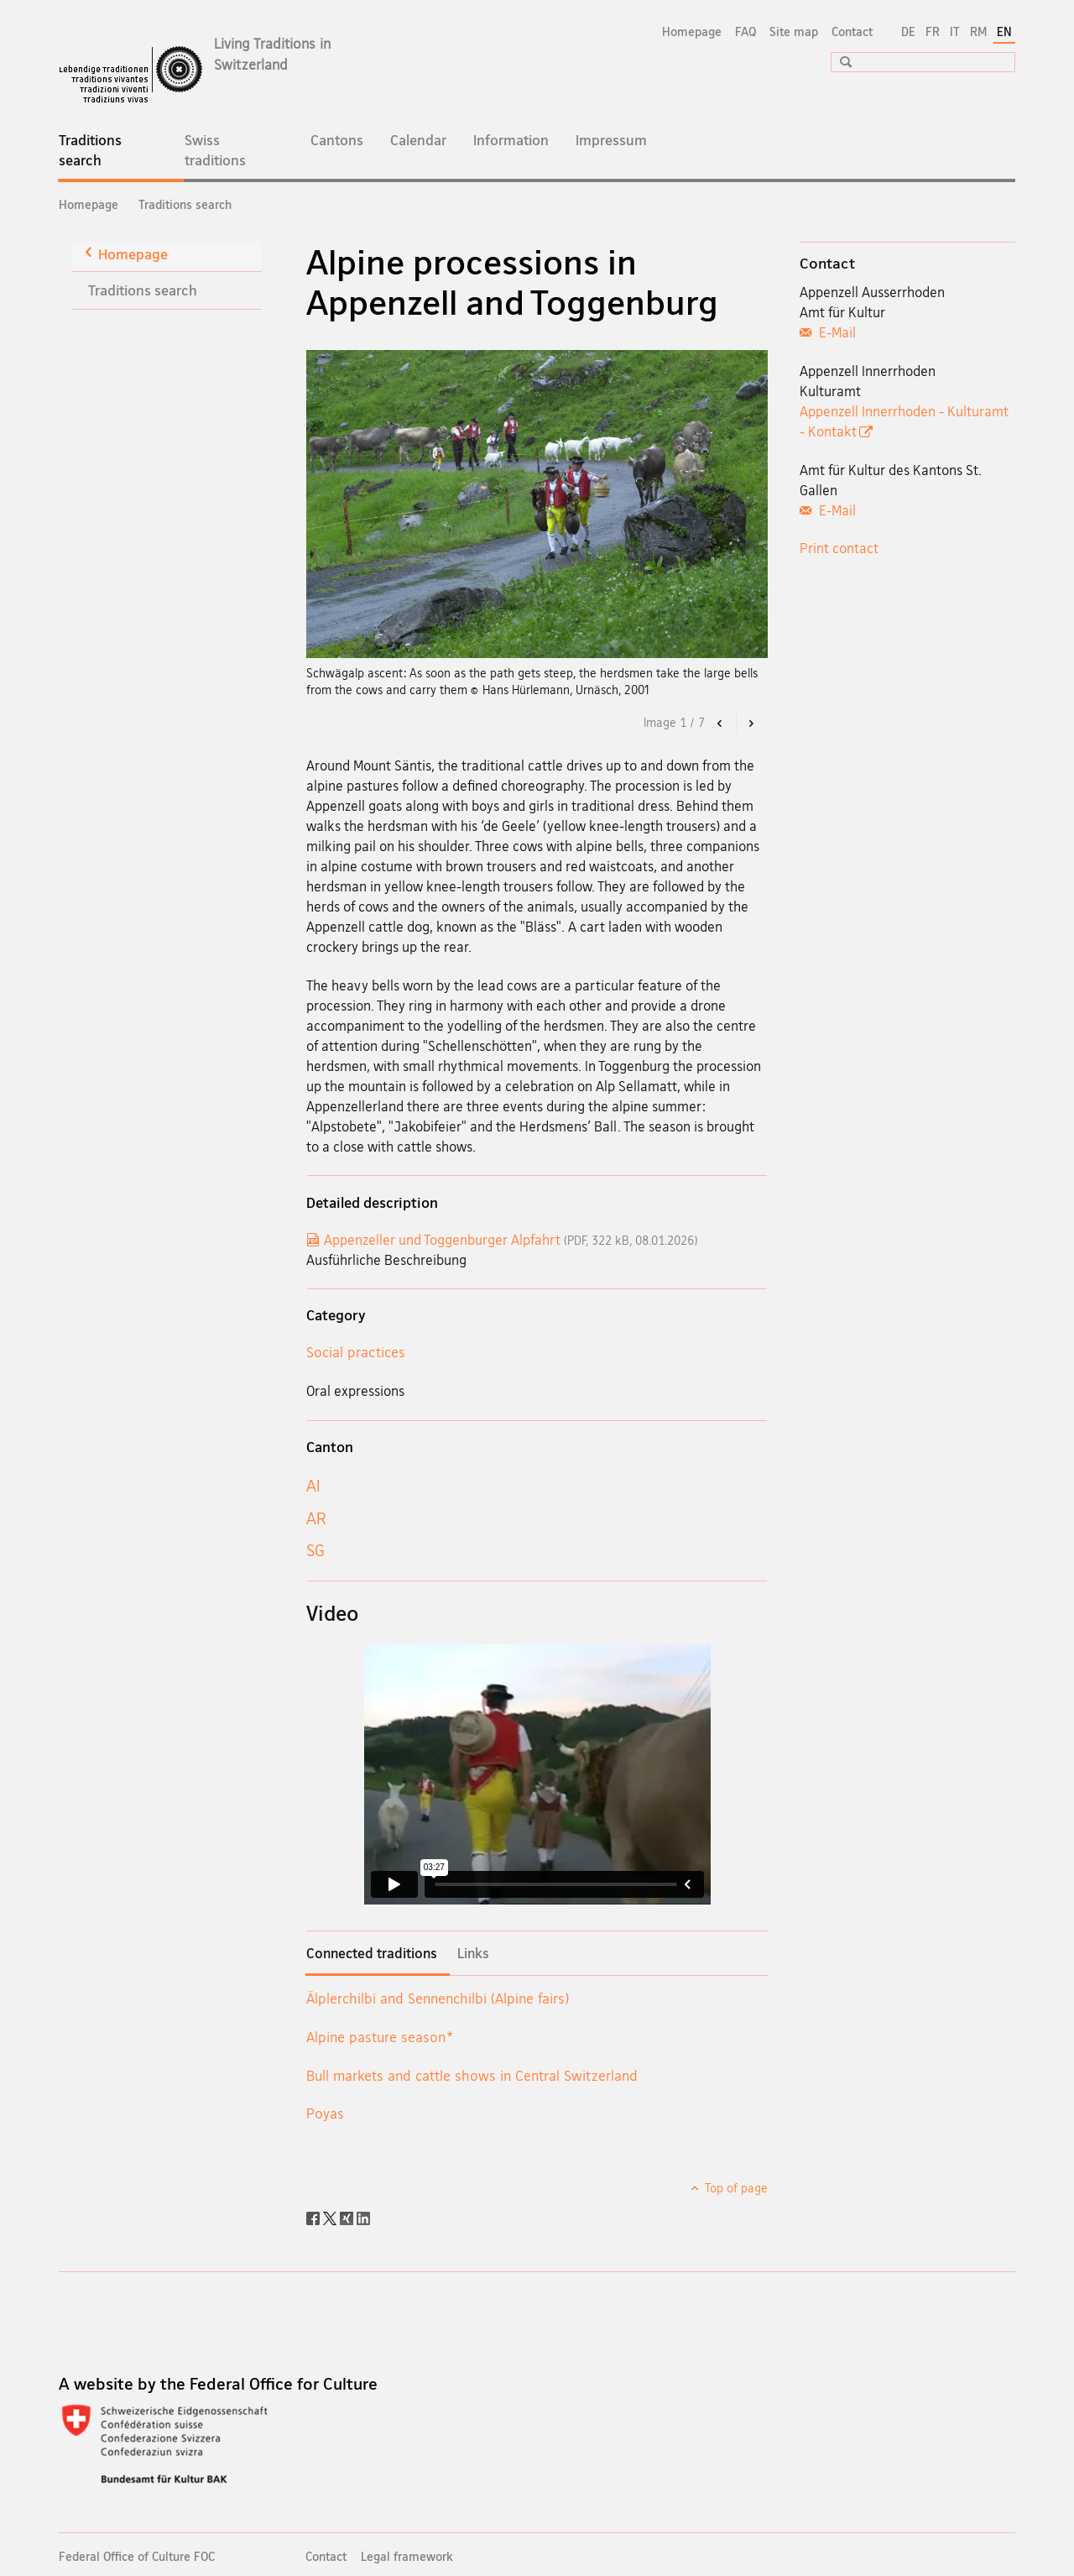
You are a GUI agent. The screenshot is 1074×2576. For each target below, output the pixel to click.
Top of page (735, 2188)
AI (313, 1486)
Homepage (692, 31)
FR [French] (932, 31)
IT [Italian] (955, 31)
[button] (840, 62)
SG (315, 1550)
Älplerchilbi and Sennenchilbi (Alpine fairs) (437, 1998)
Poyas (325, 2113)
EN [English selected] (1004, 31)
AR (316, 1518)
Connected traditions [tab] (371, 1953)
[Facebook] (314, 2216)
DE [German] (908, 31)
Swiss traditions (215, 150)
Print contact (839, 548)
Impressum (611, 140)
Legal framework (407, 2556)
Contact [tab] (827, 262)
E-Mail (836, 332)
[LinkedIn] (363, 2216)
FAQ (745, 31)
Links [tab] (473, 1953)
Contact (852, 31)
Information (511, 140)
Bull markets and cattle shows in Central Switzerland (472, 2075)
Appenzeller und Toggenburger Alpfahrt (510, 1239)
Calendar (418, 140)
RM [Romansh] (978, 31)
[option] (537, 504)
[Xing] (348, 2216)
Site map (793, 31)
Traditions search (103, 155)
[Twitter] (331, 2216)
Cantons (336, 140)
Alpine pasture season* (379, 2037)
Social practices (355, 1352)
